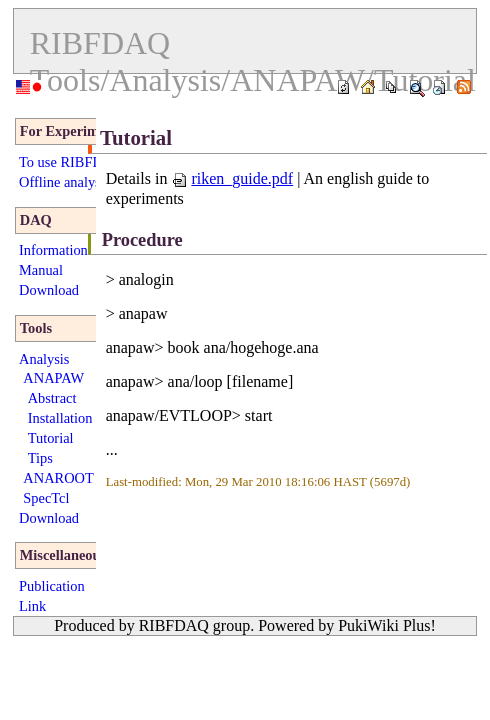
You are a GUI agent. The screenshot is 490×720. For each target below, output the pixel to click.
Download (49, 290)
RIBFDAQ (100, 43)
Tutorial (51, 438)
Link (32, 606)
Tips (40, 458)
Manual (41, 270)
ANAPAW (53, 378)
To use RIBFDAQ (71, 162)
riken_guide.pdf (232, 178)
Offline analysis (64, 182)
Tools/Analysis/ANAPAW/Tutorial (253, 80)
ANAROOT (58, 478)
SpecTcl (46, 498)
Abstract (52, 398)
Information (53, 250)
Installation (60, 418)
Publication (52, 586)
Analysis (44, 359)
